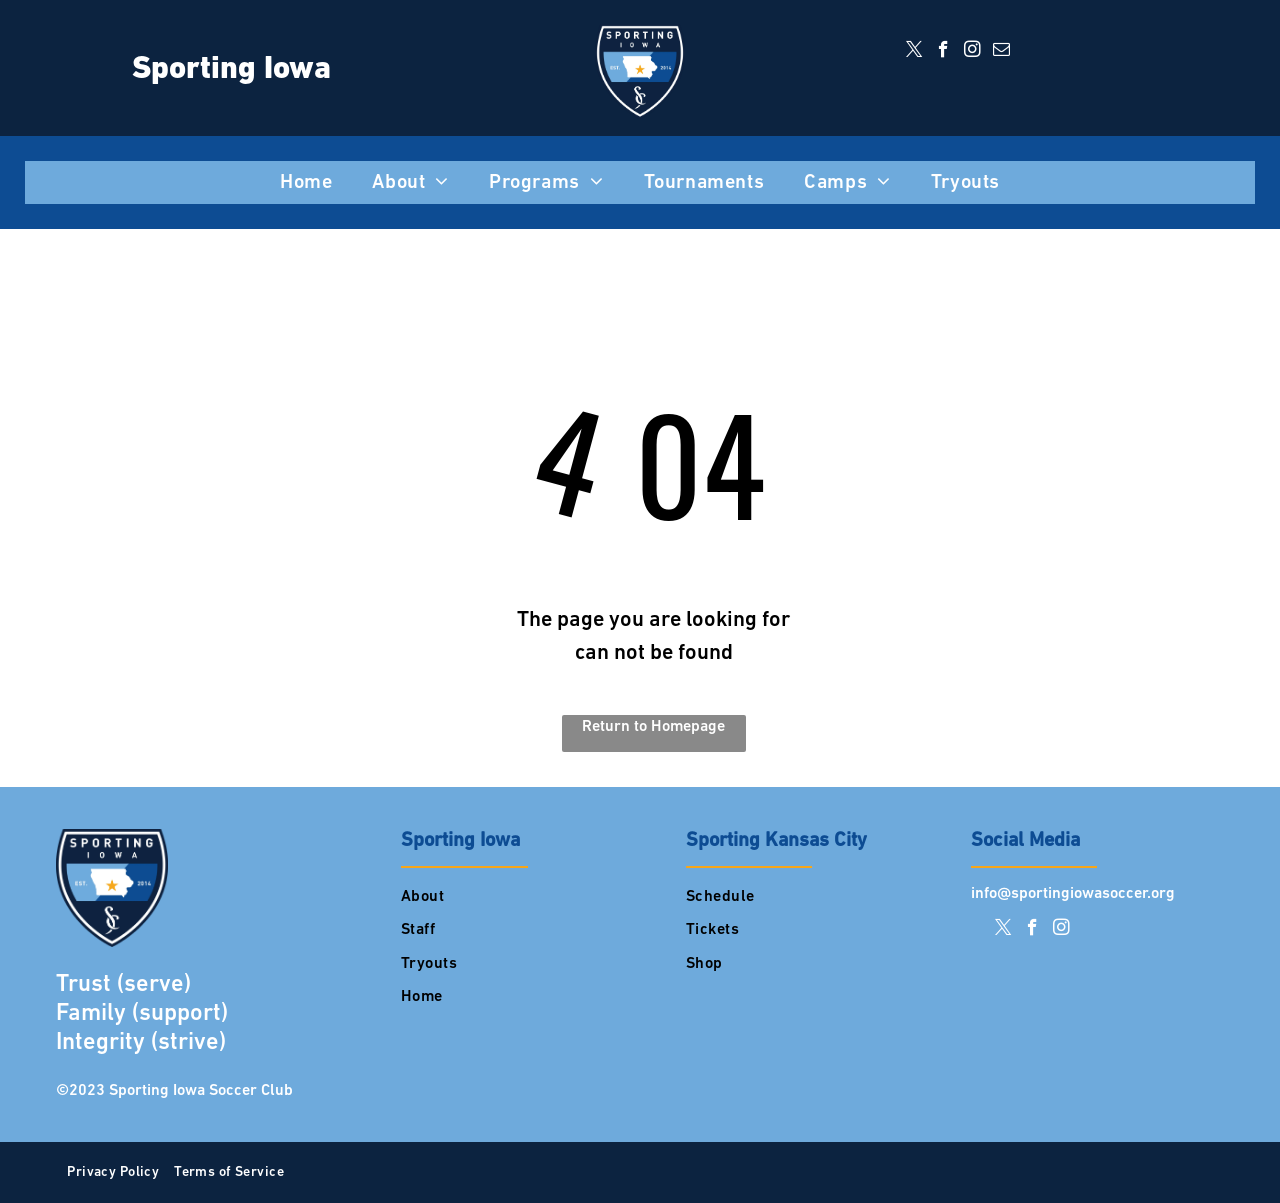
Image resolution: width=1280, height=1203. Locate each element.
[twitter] (914, 52)
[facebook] (943, 52)
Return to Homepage (653, 727)
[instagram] (972, 52)
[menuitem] (306, 183)
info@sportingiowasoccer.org (1073, 894)
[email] (1001, 52)
